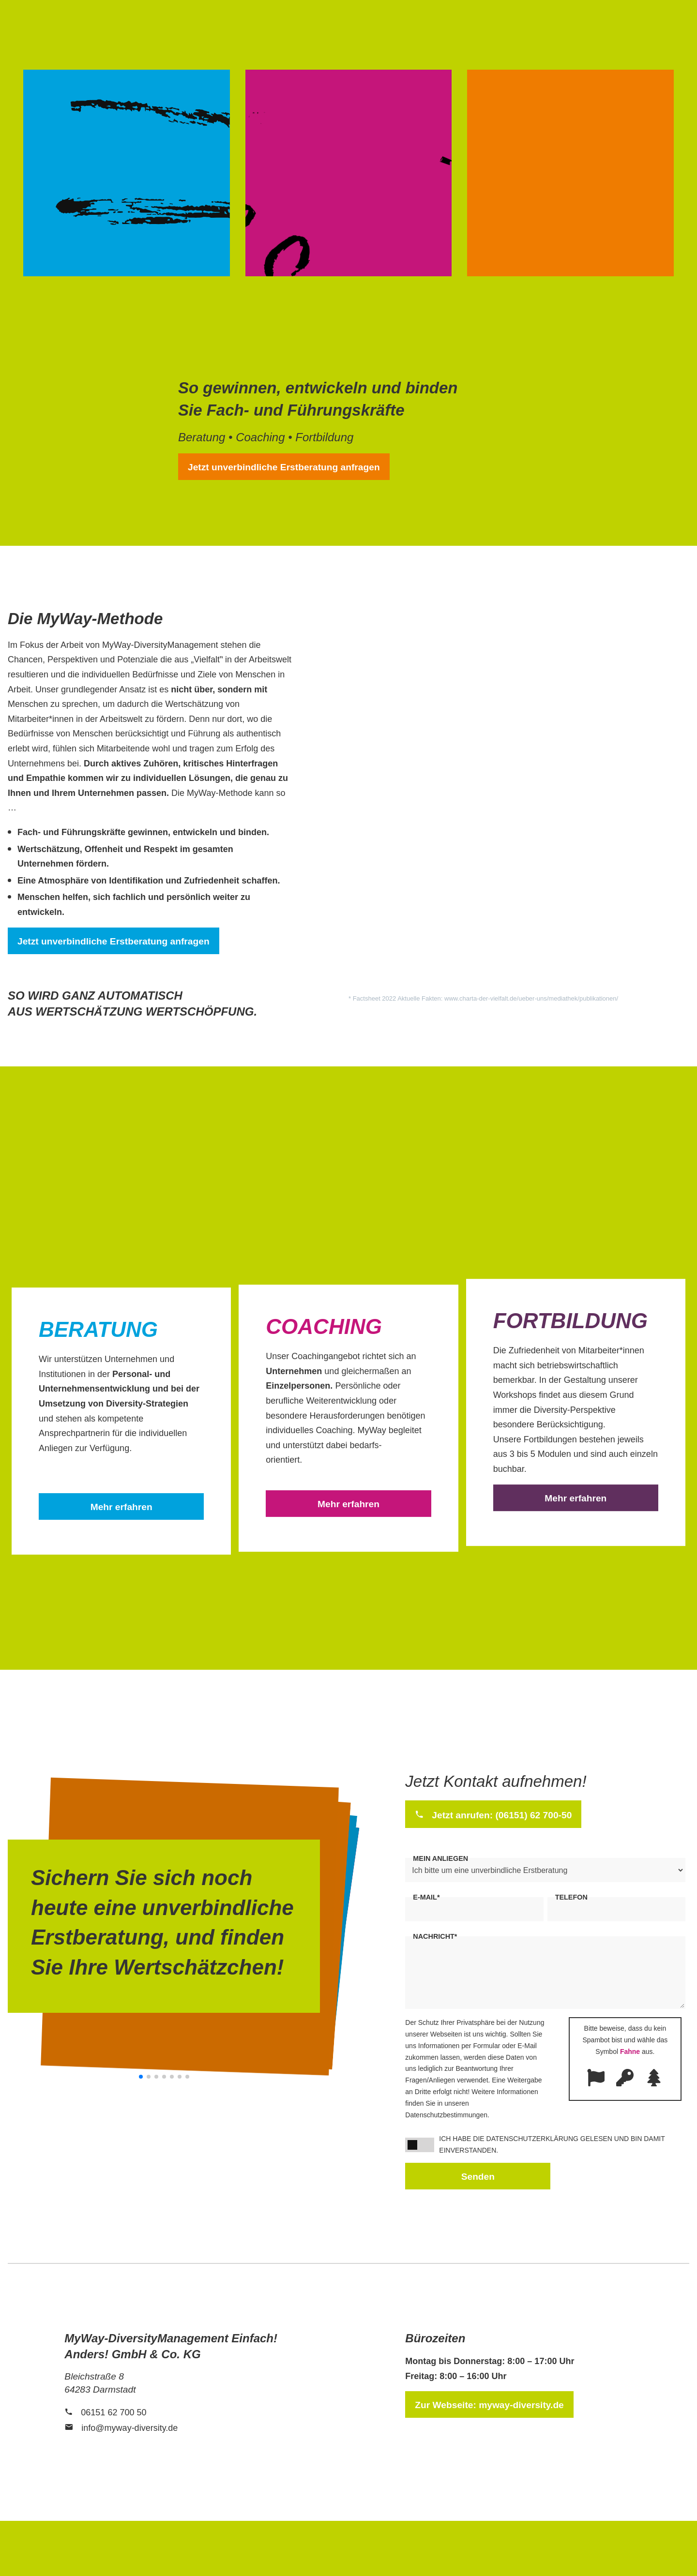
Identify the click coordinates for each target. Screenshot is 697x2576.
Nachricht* (435, 1936)
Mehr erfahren (121, 1507)
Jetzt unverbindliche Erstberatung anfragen (284, 467)
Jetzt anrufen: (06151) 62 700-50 (502, 1815)
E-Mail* (426, 1897)
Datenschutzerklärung (532, 2138)
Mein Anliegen (440, 1858)
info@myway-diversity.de (129, 2428)
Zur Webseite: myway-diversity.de (489, 2405)
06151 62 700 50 (113, 2412)
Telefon (571, 1897)
